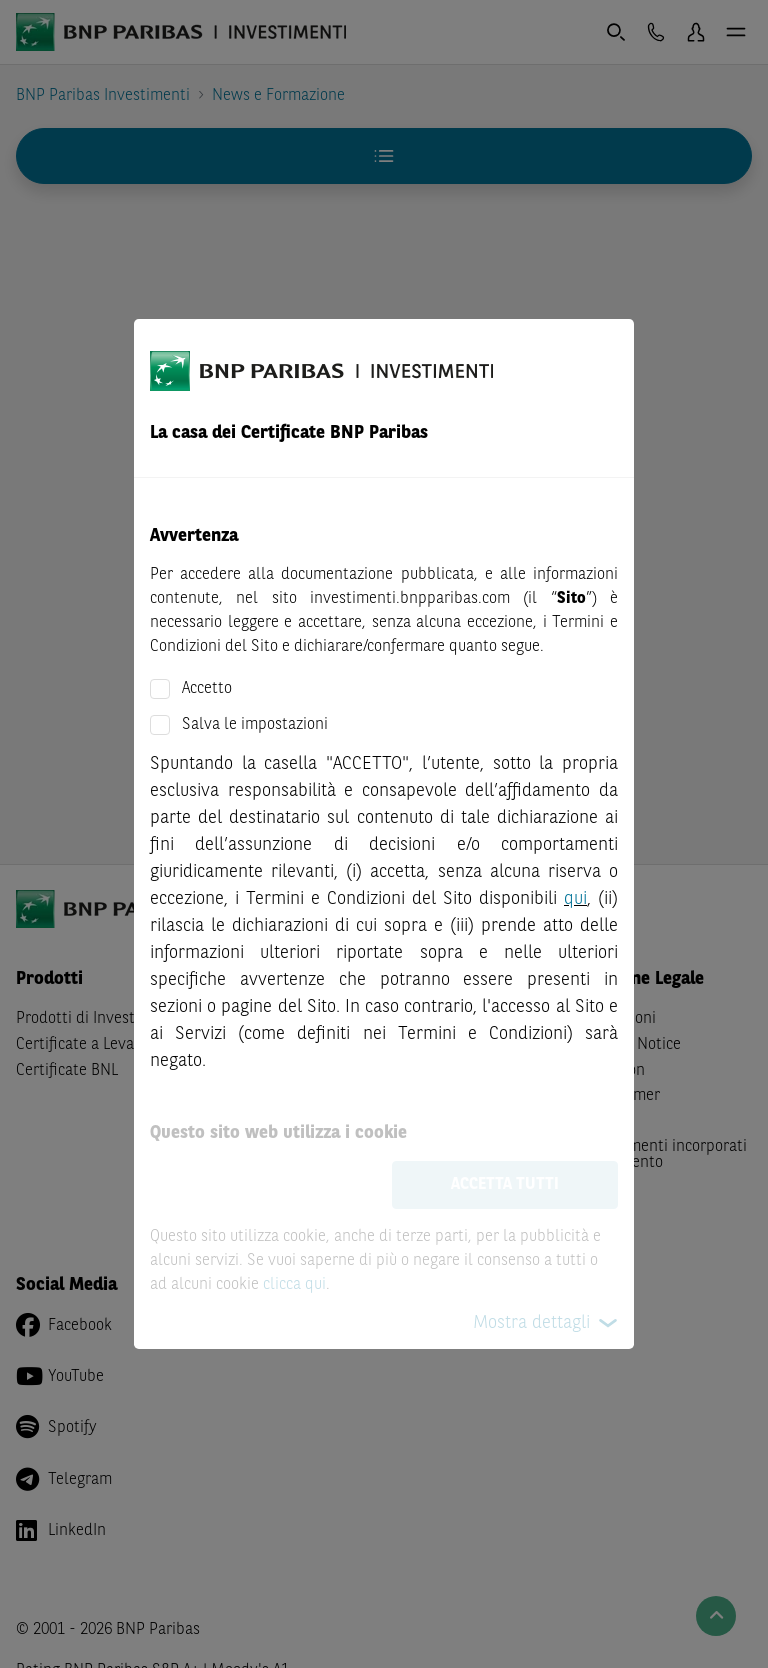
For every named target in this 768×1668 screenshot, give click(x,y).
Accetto (207, 689)
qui (575, 899)
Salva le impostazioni (255, 725)
